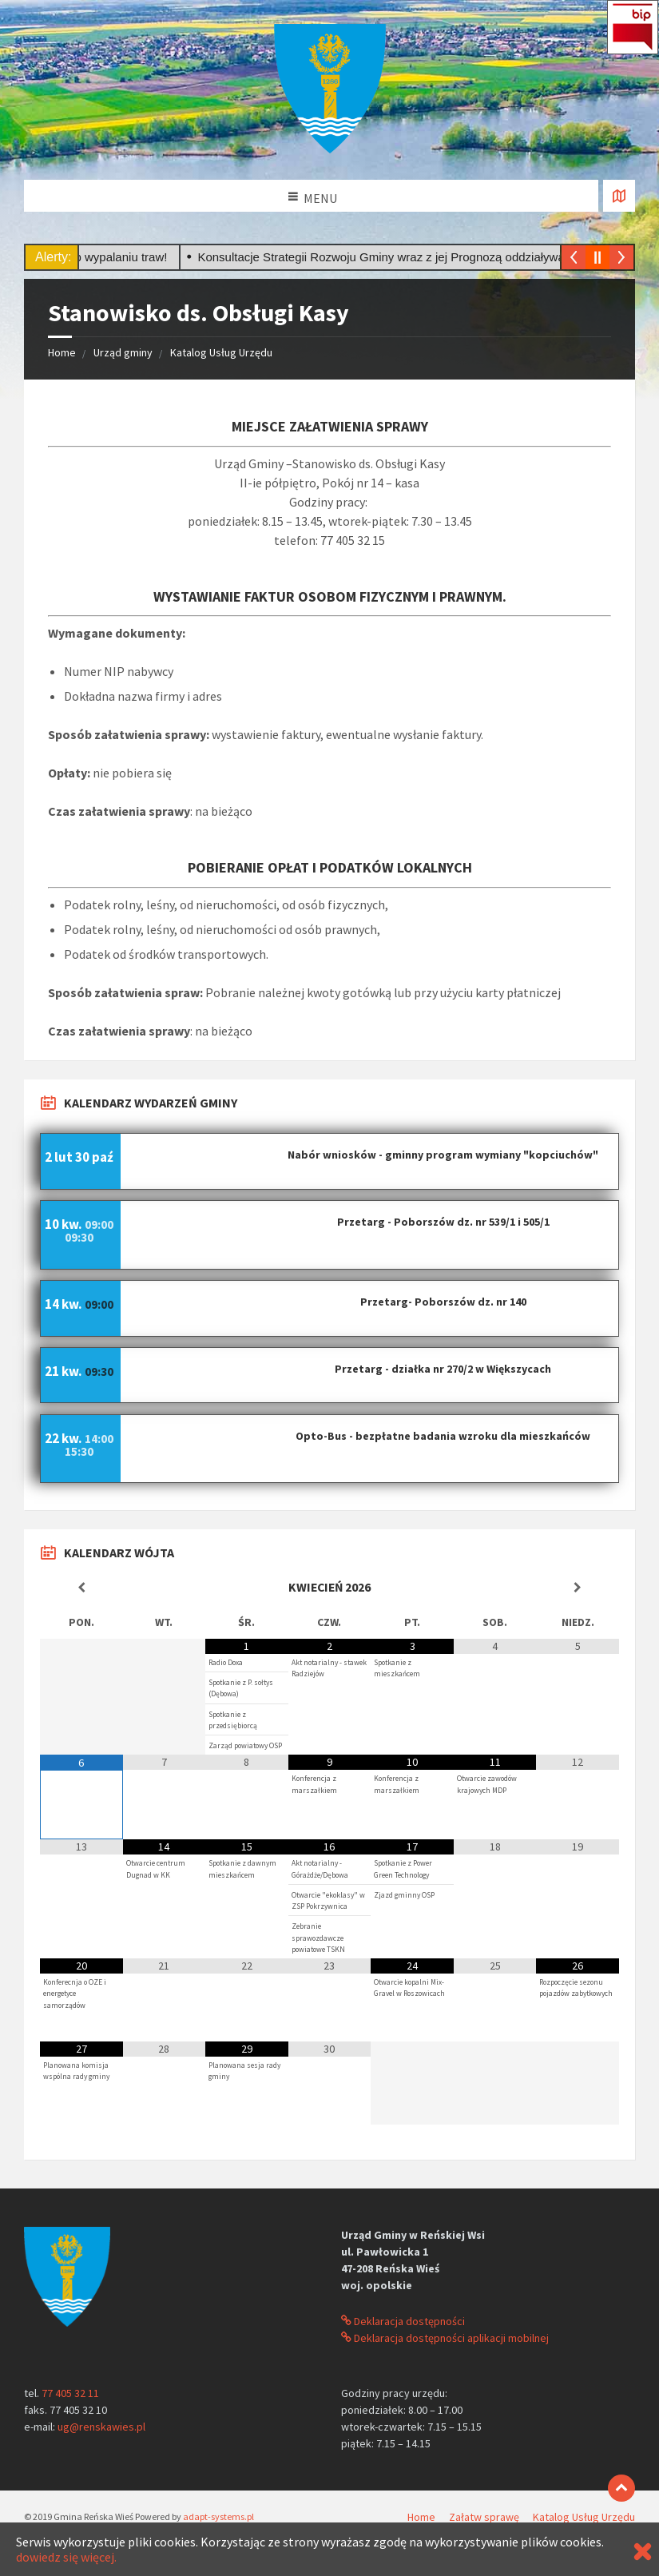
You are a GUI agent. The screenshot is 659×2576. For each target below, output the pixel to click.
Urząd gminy (123, 352)
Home (62, 352)
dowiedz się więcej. (66, 2557)
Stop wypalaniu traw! (119, 257)
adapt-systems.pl (218, 2516)
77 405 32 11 (70, 2393)
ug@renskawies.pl (101, 2426)
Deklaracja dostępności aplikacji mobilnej (445, 2338)
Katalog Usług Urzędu (221, 352)
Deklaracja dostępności (403, 2321)
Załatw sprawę (484, 2517)
